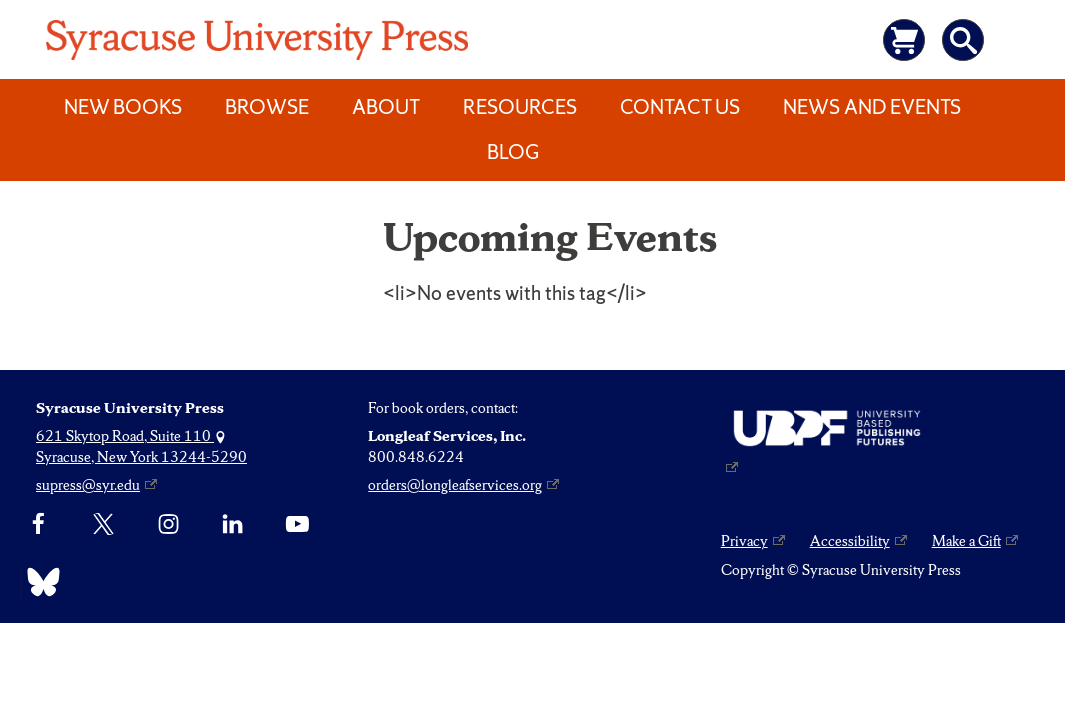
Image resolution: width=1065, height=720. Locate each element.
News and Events (872, 107)
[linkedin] (232, 525)
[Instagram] (168, 525)
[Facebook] (38, 525)
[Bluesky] (38, 582)
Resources (520, 107)
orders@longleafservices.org (455, 485)
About (386, 107)
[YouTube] (297, 525)
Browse (267, 107)
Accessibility (850, 541)
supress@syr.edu (88, 485)
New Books (123, 107)
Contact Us (680, 107)
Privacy (744, 541)
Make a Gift (966, 541)
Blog (513, 152)
